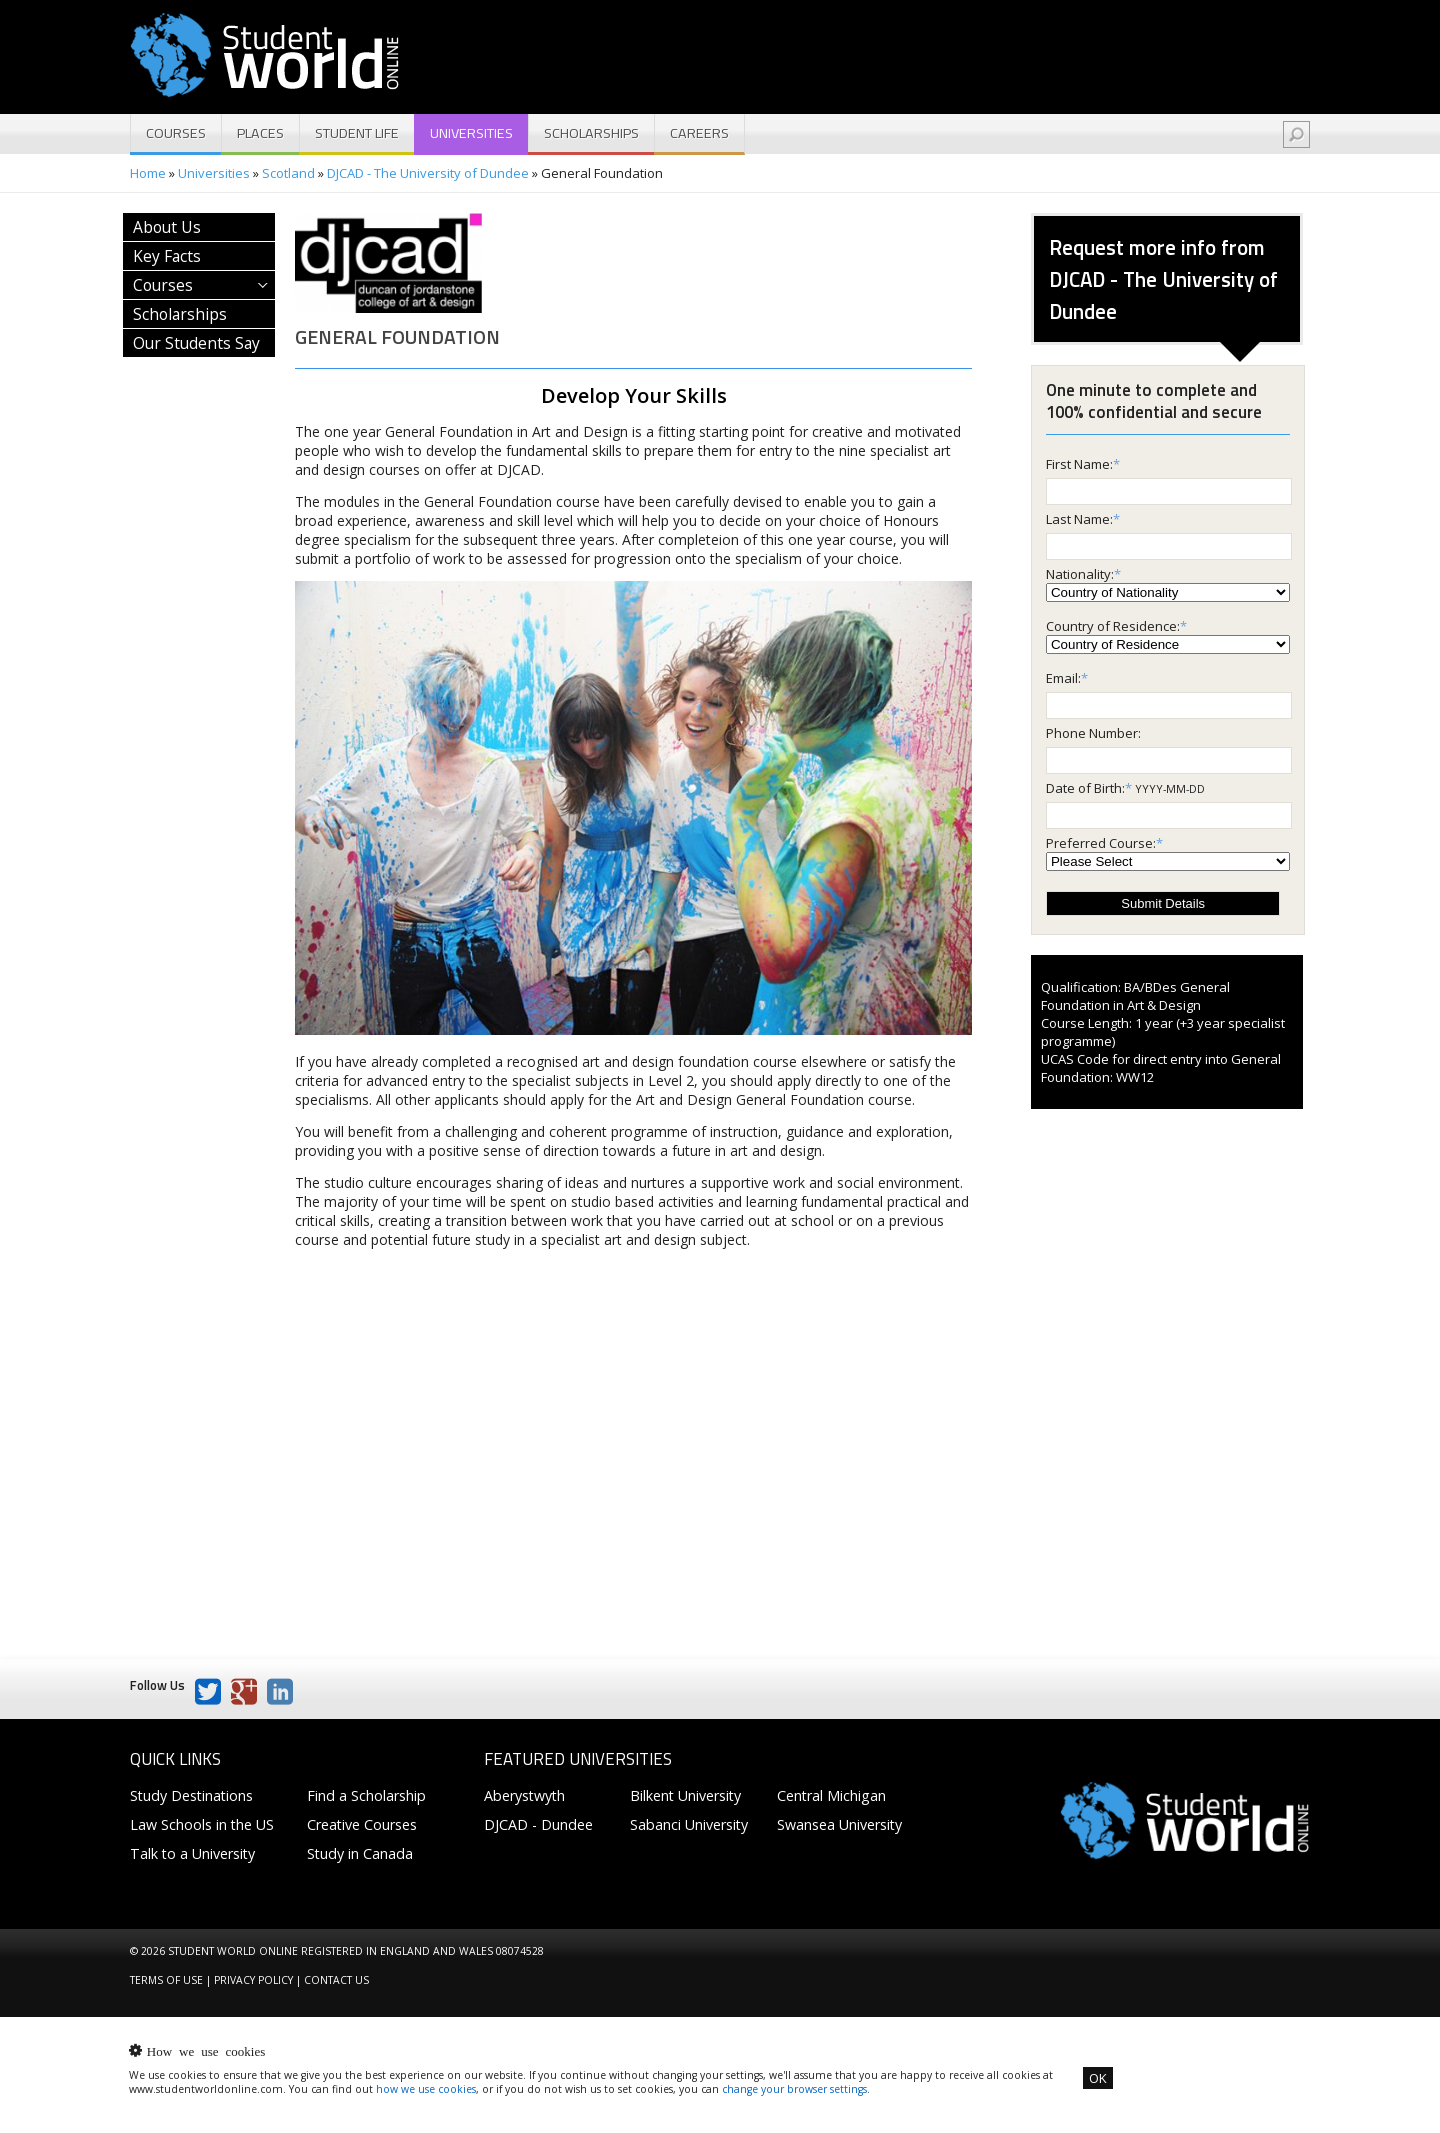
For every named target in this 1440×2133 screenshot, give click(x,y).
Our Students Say (196, 343)
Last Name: (1079, 519)
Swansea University (839, 1824)
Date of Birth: (1085, 788)
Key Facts (167, 256)
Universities (471, 133)
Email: (1063, 678)
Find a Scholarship (366, 1795)
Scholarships (591, 133)
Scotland (288, 173)
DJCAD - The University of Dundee (428, 173)
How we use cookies (206, 2050)
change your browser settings (794, 2089)
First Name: (1079, 464)
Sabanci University (689, 1824)
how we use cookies (426, 2089)
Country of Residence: (1113, 626)
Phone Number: (1093, 733)
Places (260, 133)
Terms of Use (166, 1980)
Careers (699, 133)
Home (148, 173)
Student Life (357, 133)
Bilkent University (685, 1795)
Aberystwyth (524, 1795)
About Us (167, 227)
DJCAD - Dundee (538, 1824)
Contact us (336, 1980)
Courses (176, 133)
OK (1098, 2078)
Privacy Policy (253, 1980)
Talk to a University (192, 1853)
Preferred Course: (1101, 843)
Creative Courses (362, 1824)
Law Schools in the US (202, 1824)
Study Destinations (191, 1795)
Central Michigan (831, 1795)
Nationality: (1080, 574)
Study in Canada (360, 1853)
